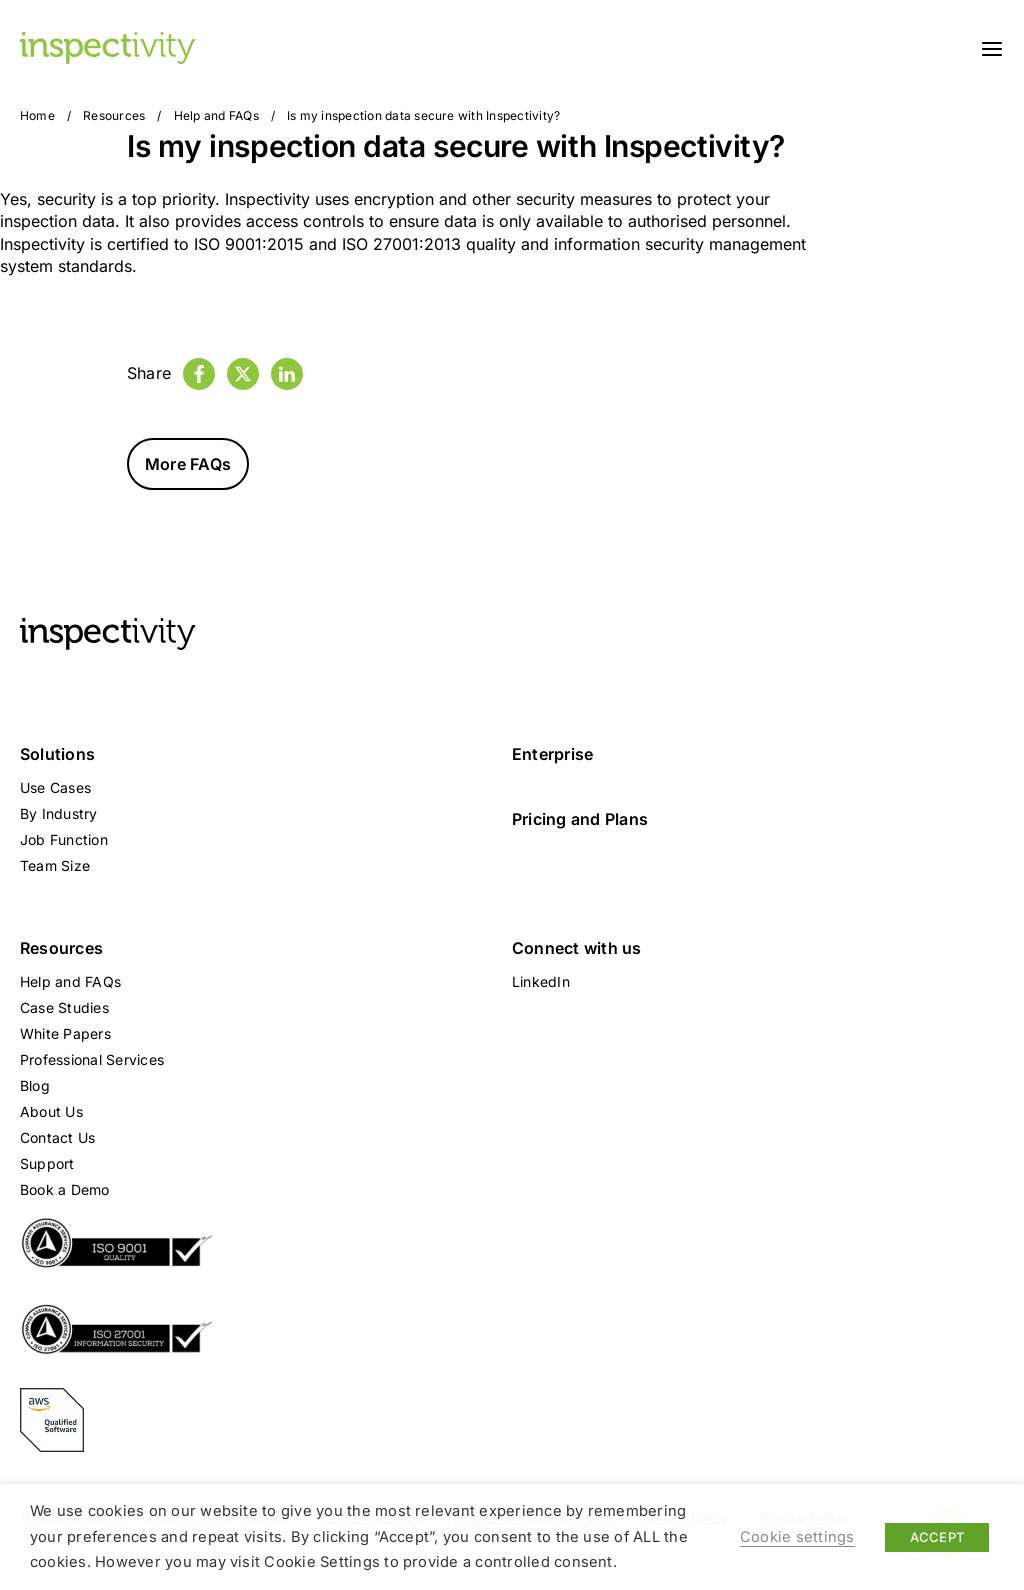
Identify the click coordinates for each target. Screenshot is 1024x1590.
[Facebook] (199, 374)
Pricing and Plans (580, 819)
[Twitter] (243, 374)
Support (47, 1163)
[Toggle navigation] (992, 48)
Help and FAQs (216, 115)
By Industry (59, 813)
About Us (51, 1111)
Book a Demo (65, 1189)
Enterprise (552, 754)
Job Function (64, 839)
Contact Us (57, 1137)
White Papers (65, 1033)
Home (37, 115)
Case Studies (64, 1007)
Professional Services (92, 1059)
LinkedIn (541, 981)
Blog (35, 1085)
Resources (114, 115)
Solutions (57, 754)
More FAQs (188, 464)
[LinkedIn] (287, 374)
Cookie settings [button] (797, 1537)
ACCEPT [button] (937, 1537)
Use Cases (55, 787)
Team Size (55, 865)
